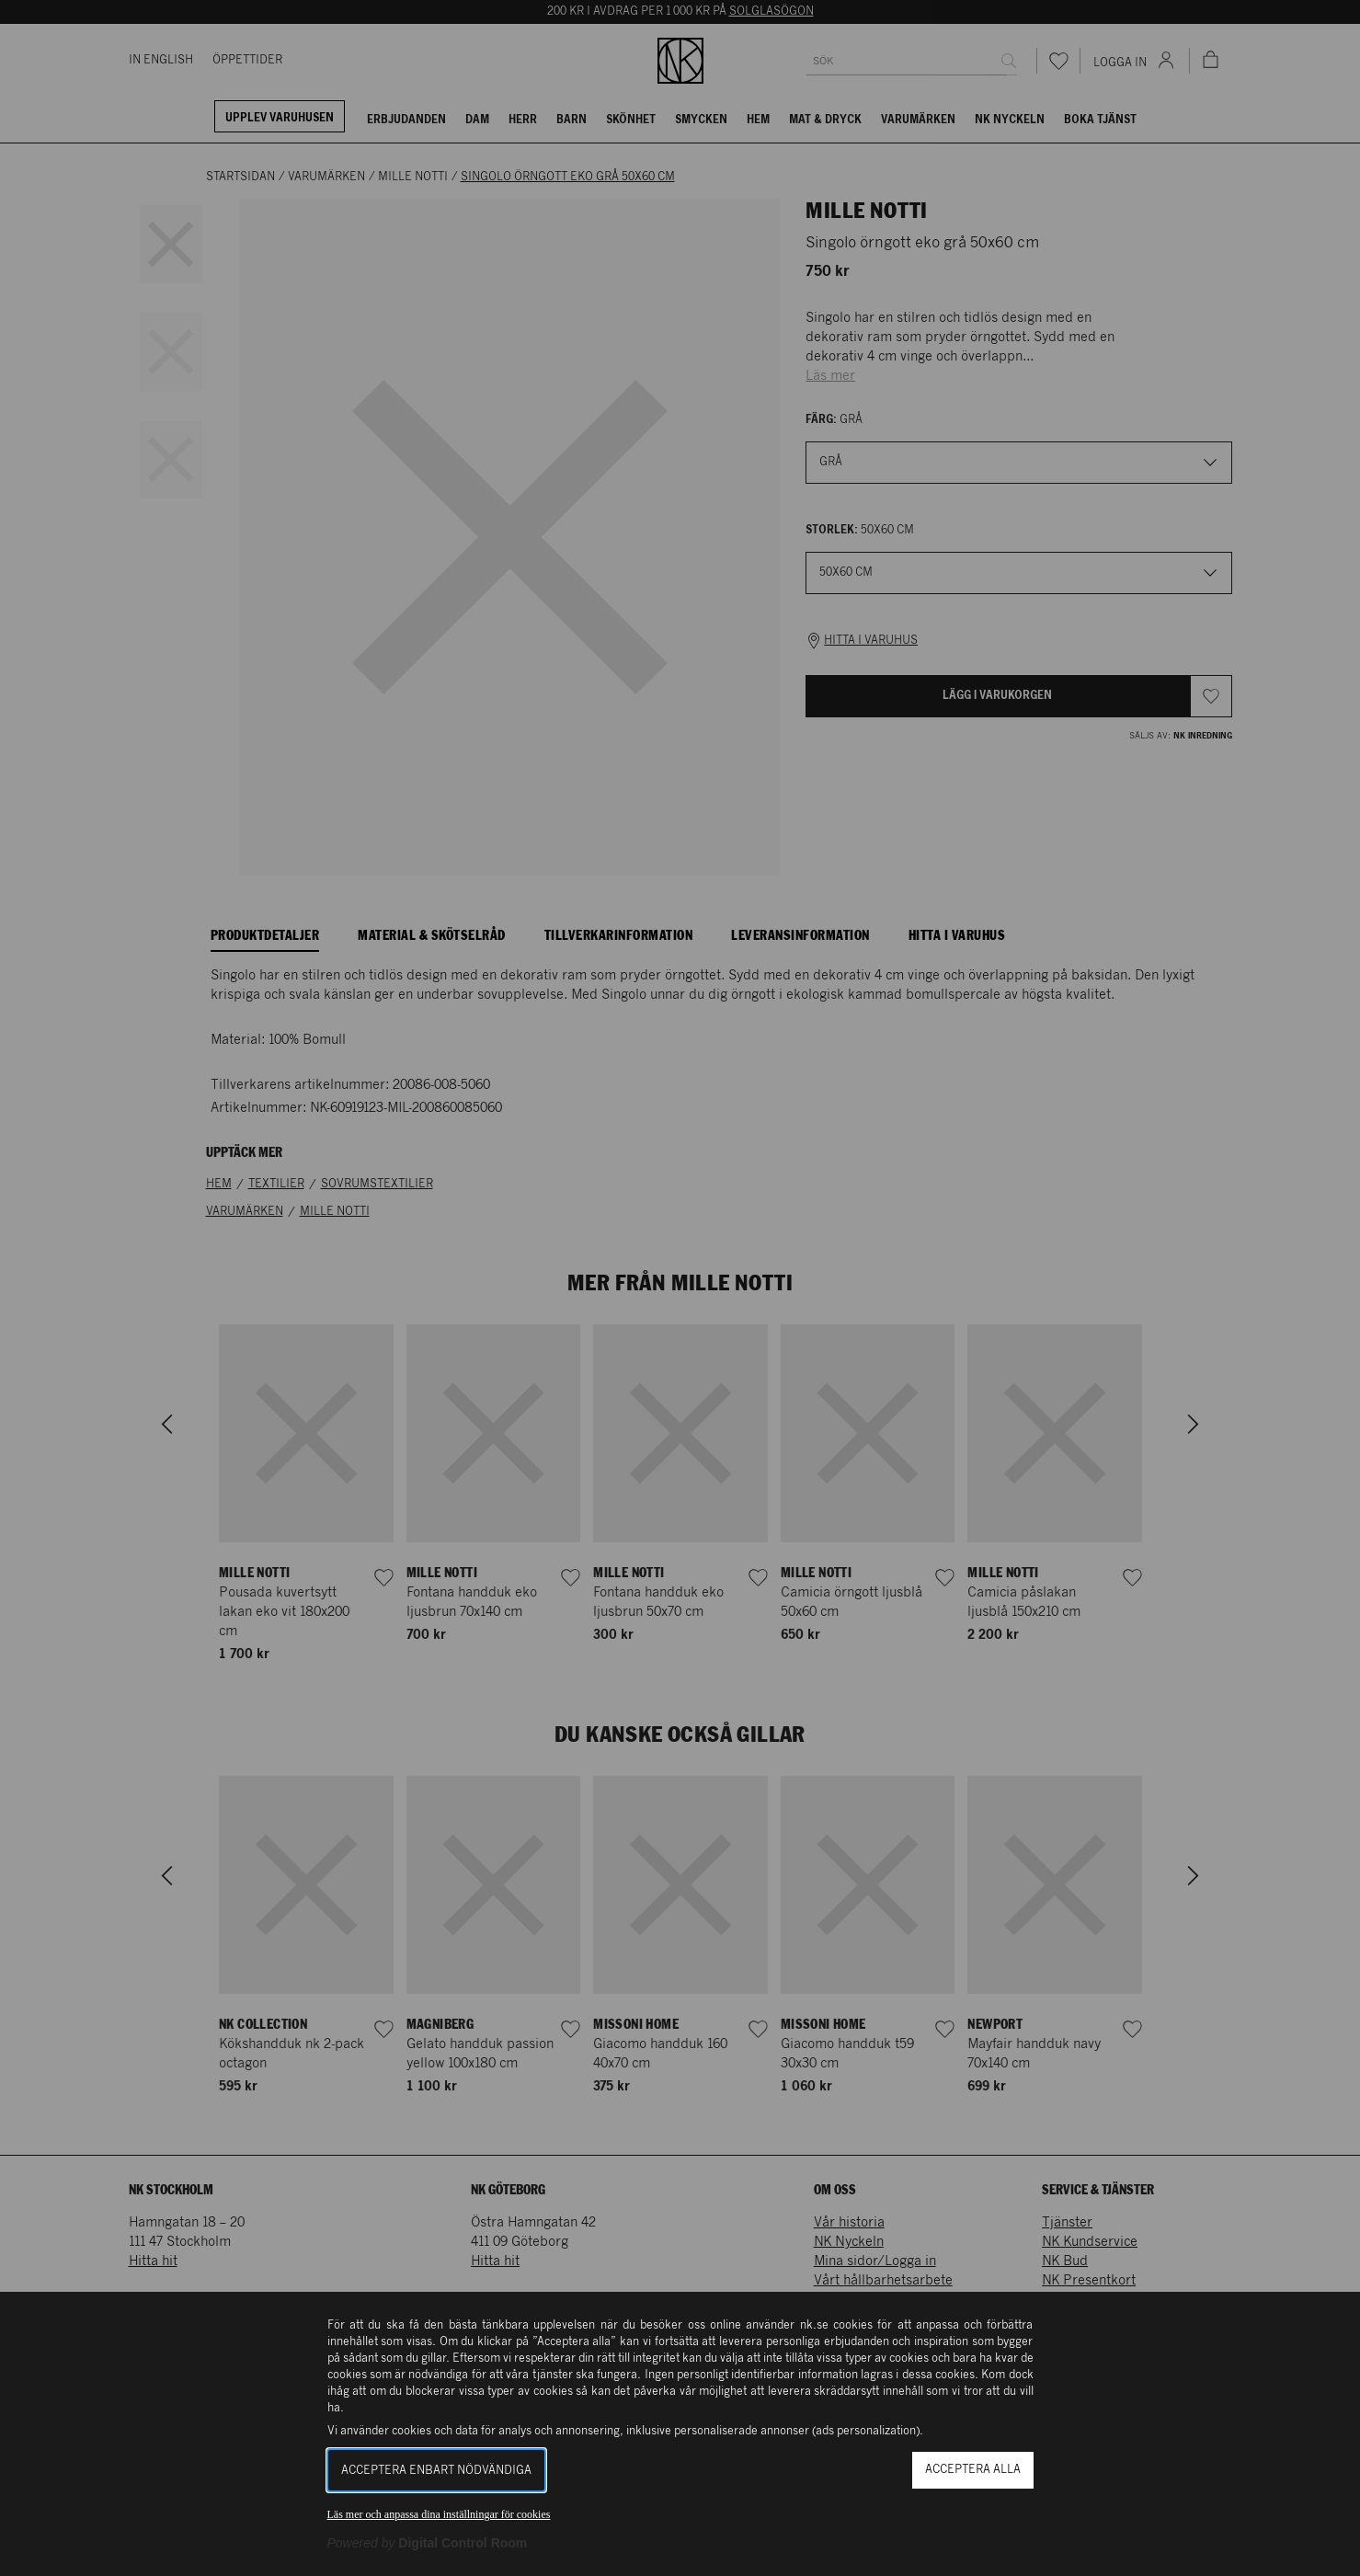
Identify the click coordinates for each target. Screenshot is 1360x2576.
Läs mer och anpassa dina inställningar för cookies (439, 2514)
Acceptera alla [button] (973, 2470)
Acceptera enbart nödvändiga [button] (436, 2471)
